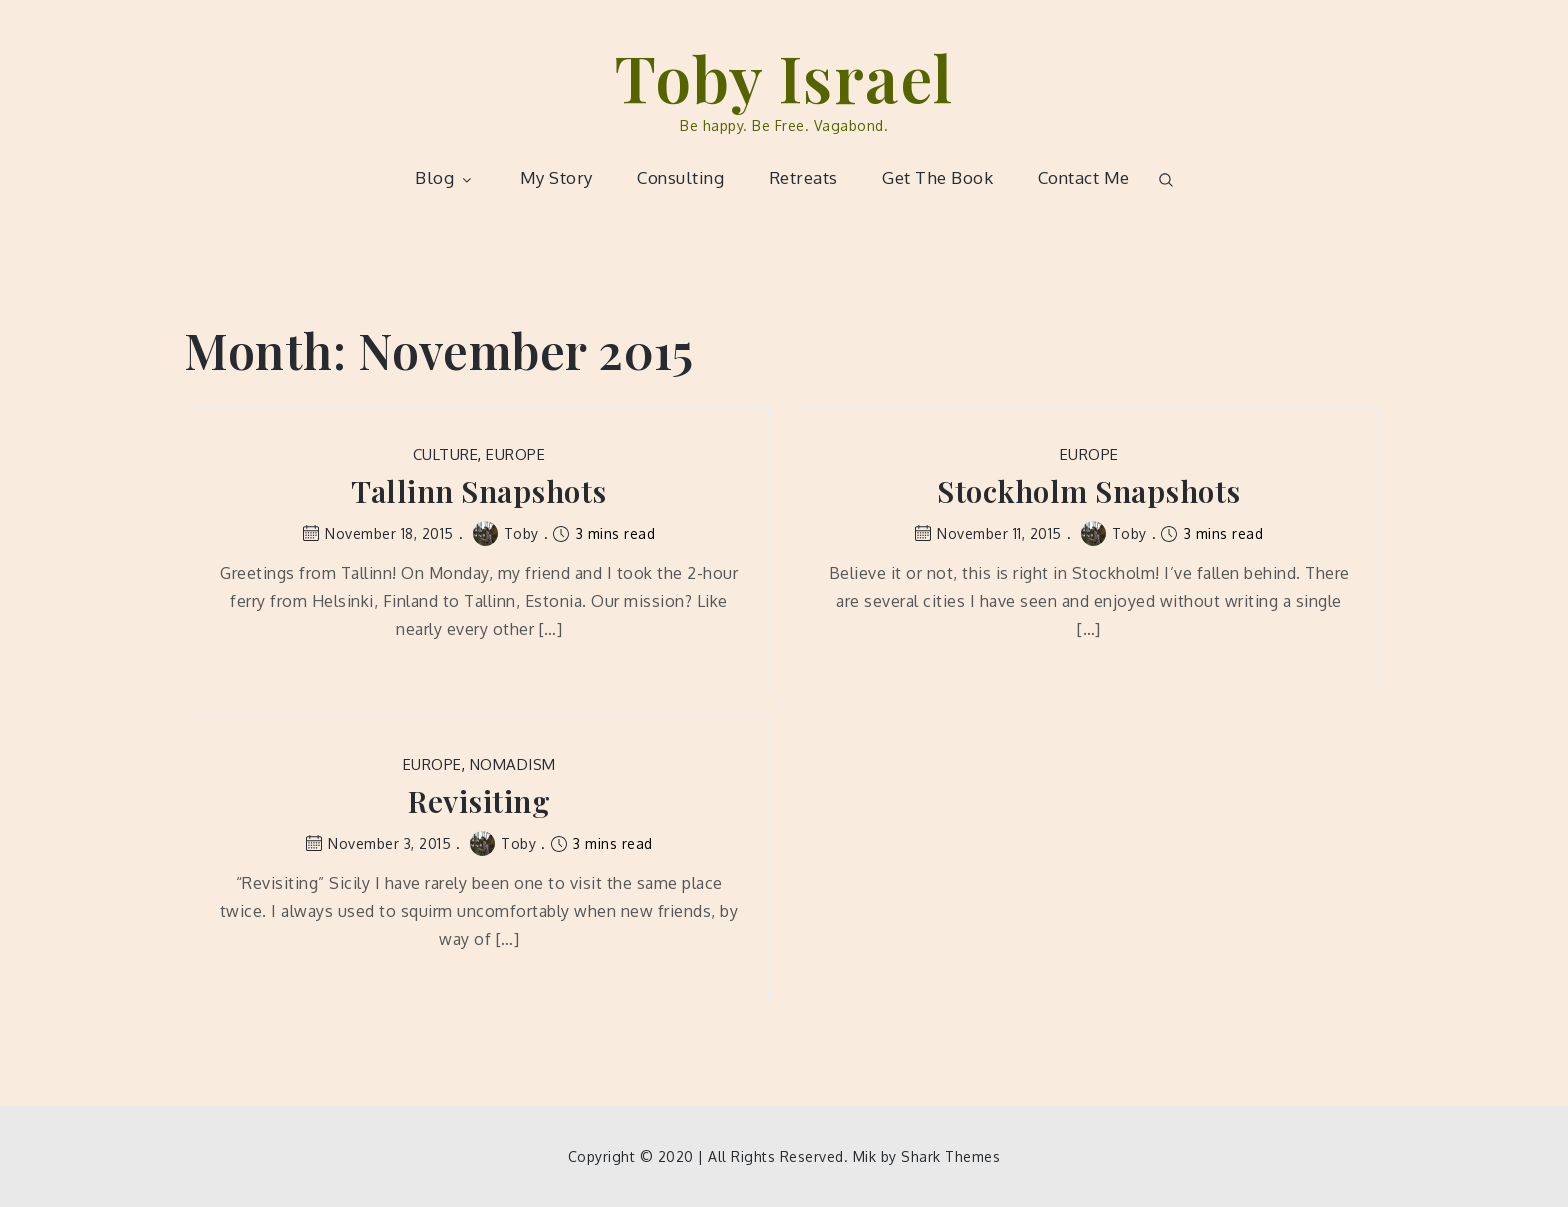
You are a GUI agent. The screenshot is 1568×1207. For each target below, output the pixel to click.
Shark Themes (950, 1156)
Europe (515, 454)
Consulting (680, 177)
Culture (446, 454)
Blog (445, 177)
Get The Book (937, 177)
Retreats (803, 177)
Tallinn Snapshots (479, 491)
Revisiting (479, 801)
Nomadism (513, 764)
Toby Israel (784, 76)
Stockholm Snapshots (1089, 491)
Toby (506, 533)
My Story (556, 177)
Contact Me (1084, 177)
